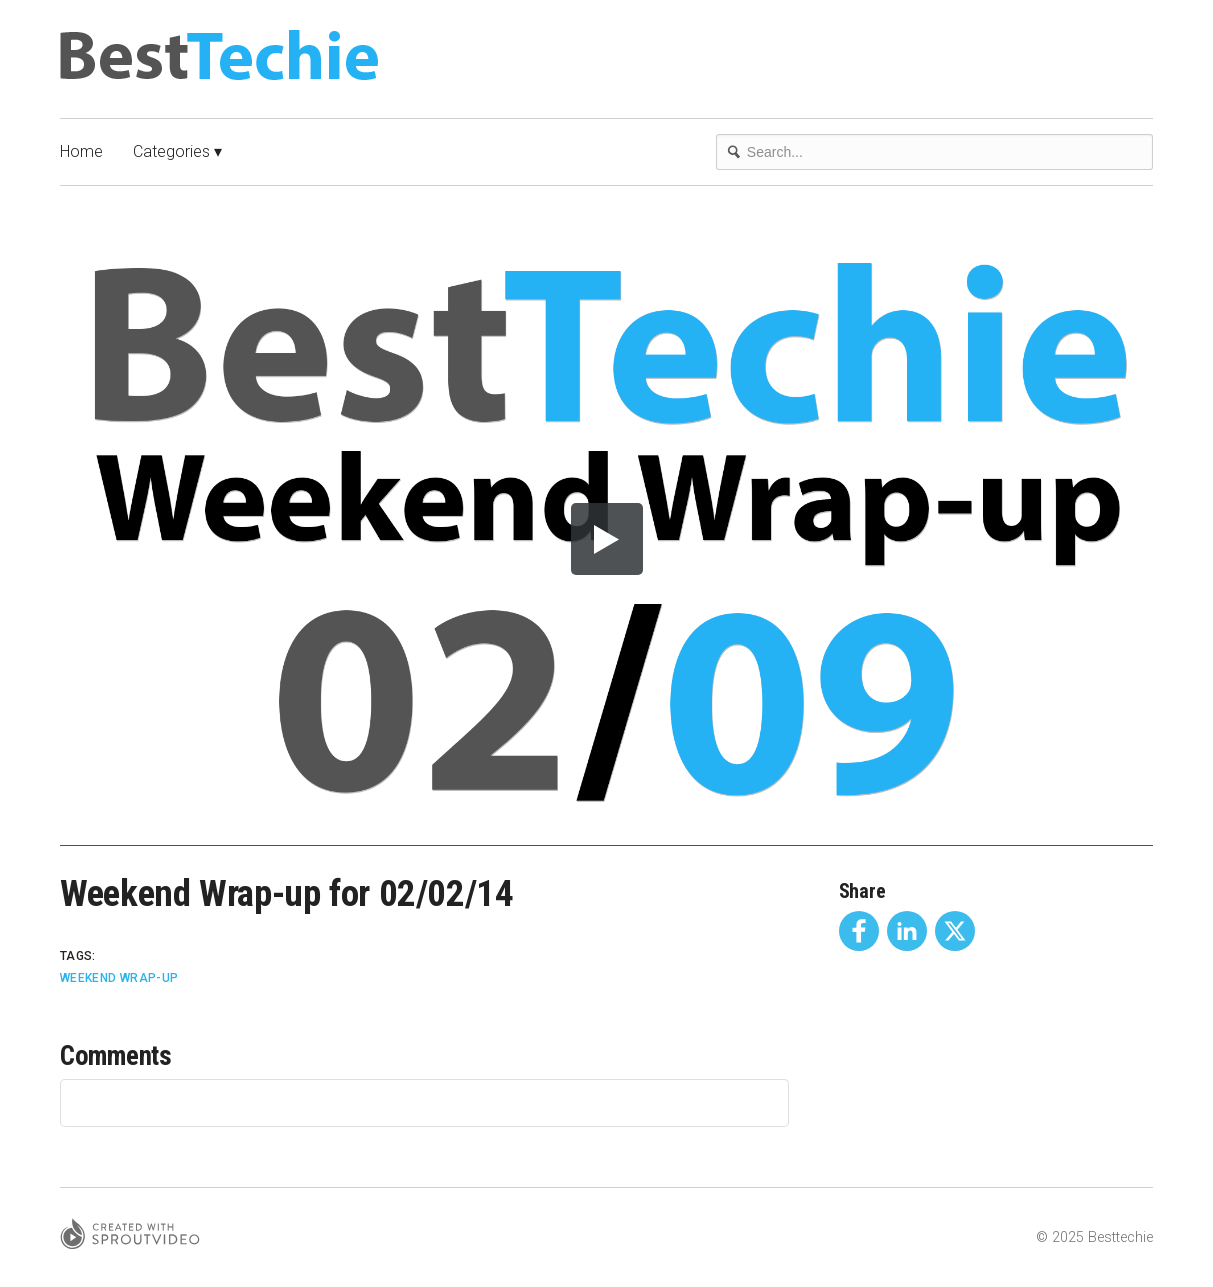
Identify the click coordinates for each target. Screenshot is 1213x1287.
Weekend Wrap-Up (119, 978)
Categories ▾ (177, 151)
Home (81, 151)
